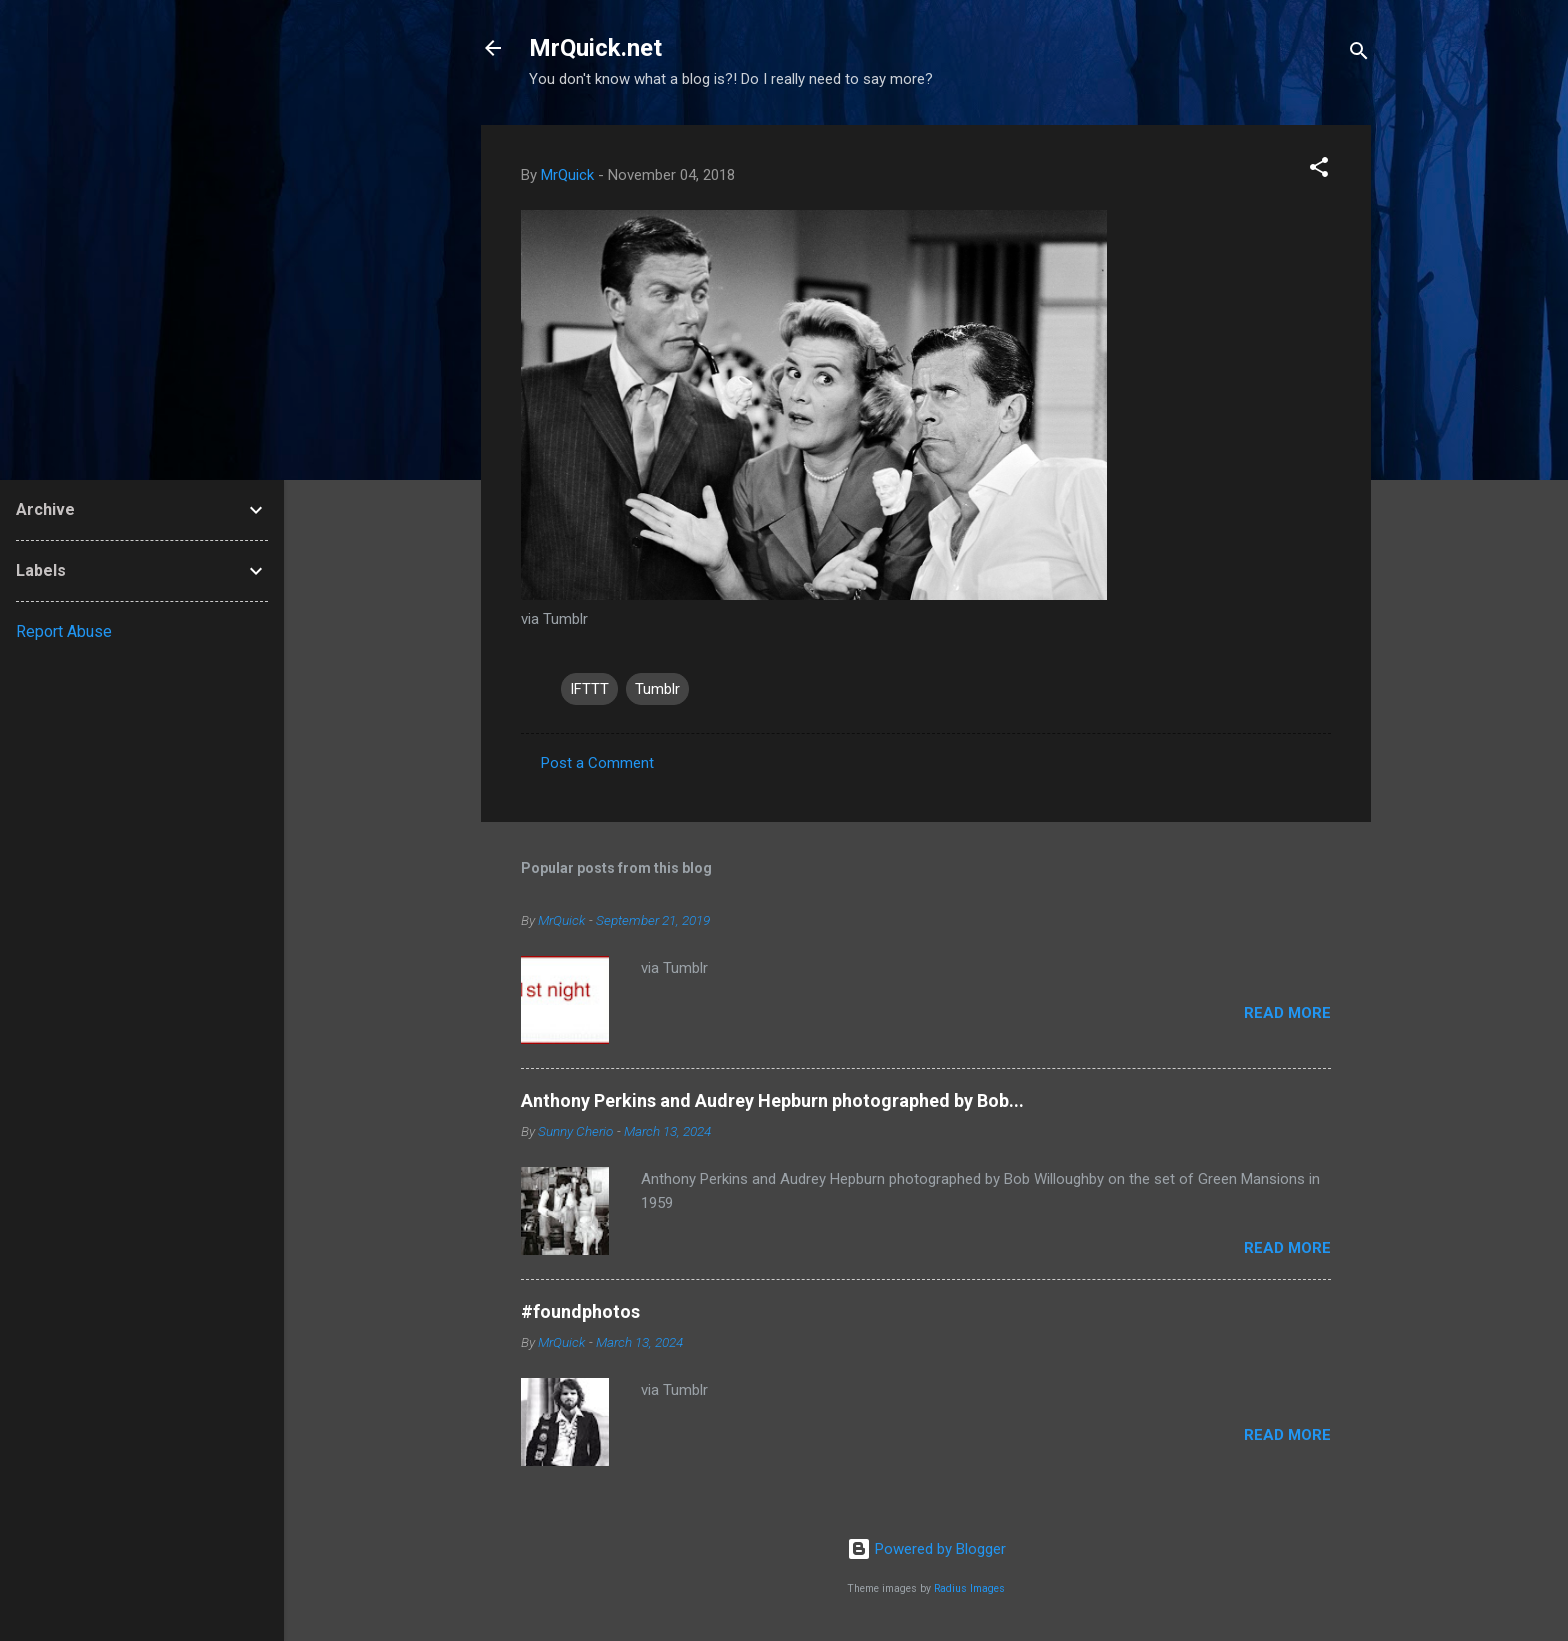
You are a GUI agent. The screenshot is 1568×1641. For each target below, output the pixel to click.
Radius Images (969, 1588)
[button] (1319, 170)
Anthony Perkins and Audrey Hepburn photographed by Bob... (772, 1100)
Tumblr (657, 689)
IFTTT (589, 689)
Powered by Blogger (926, 1549)
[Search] (1359, 54)
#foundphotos (580, 1311)
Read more (1287, 1013)
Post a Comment (597, 763)
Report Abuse (64, 631)
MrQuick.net (595, 48)
